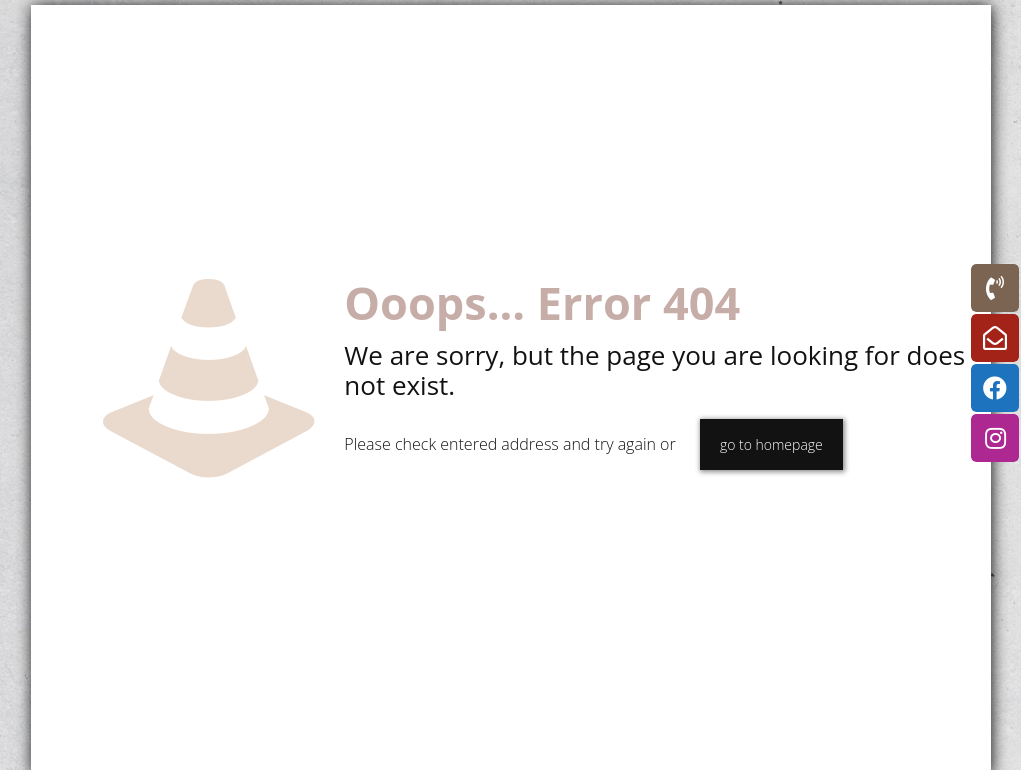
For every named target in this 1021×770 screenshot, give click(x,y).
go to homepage (771, 444)
